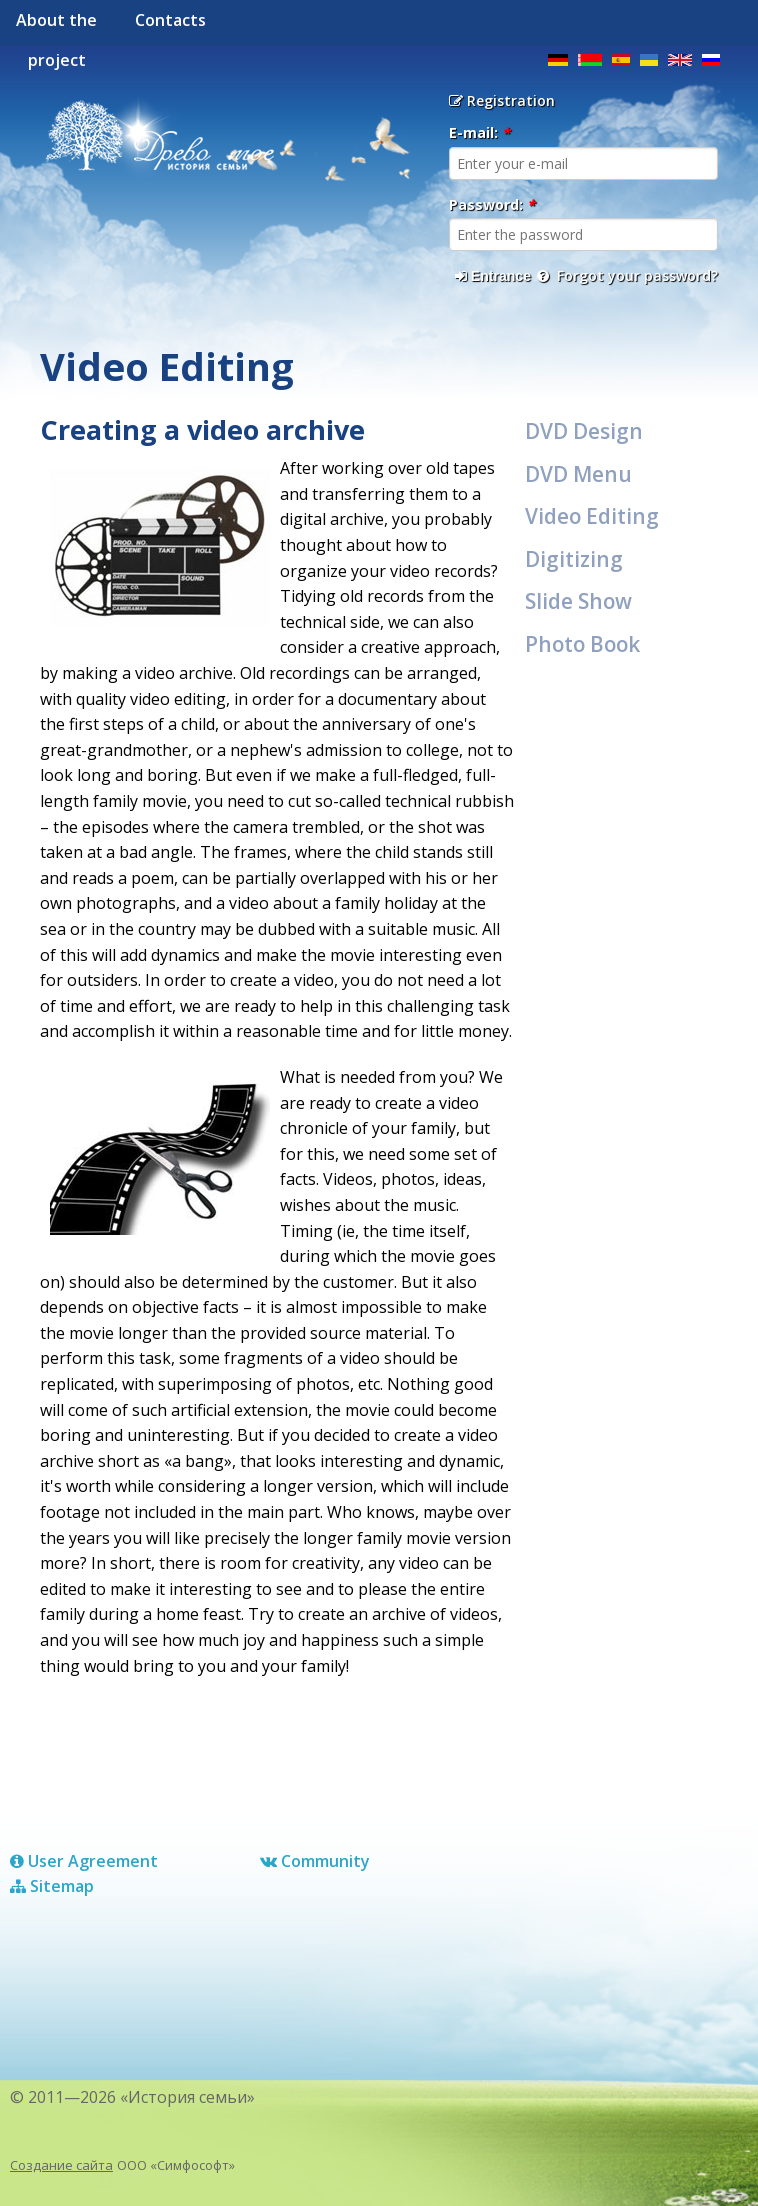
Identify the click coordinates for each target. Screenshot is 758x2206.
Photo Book (582, 644)
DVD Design (584, 431)
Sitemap (52, 1886)
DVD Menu (578, 474)
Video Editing (592, 516)
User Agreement (84, 1861)
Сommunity (315, 1861)
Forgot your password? (627, 275)
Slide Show (578, 601)
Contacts (170, 20)
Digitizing (574, 559)
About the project (56, 27)
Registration (502, 100)
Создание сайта (61, 2165)
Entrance (493, 276)
